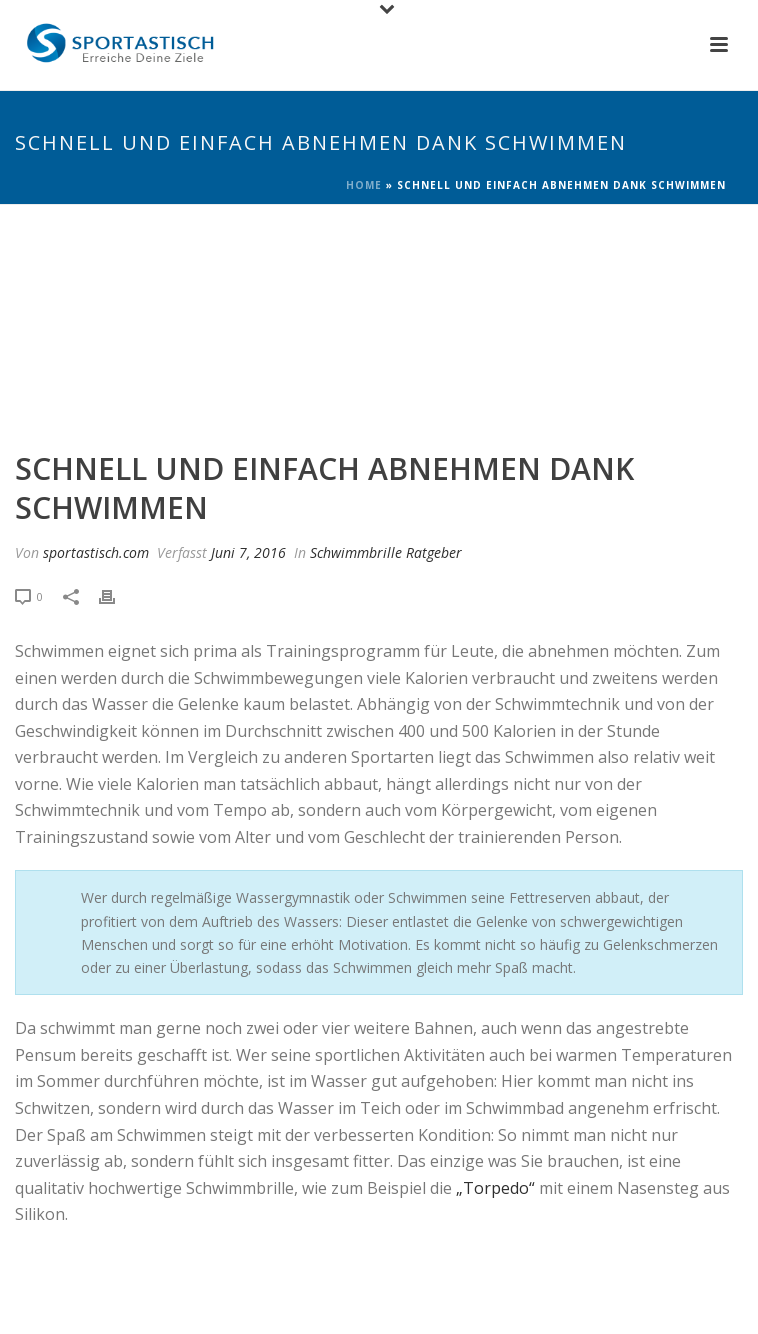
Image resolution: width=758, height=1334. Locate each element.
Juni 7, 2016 (248, 552)
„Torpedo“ (495, 1188)
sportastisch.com (96, 552)
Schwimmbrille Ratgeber (386, 552)
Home (364, 185)
